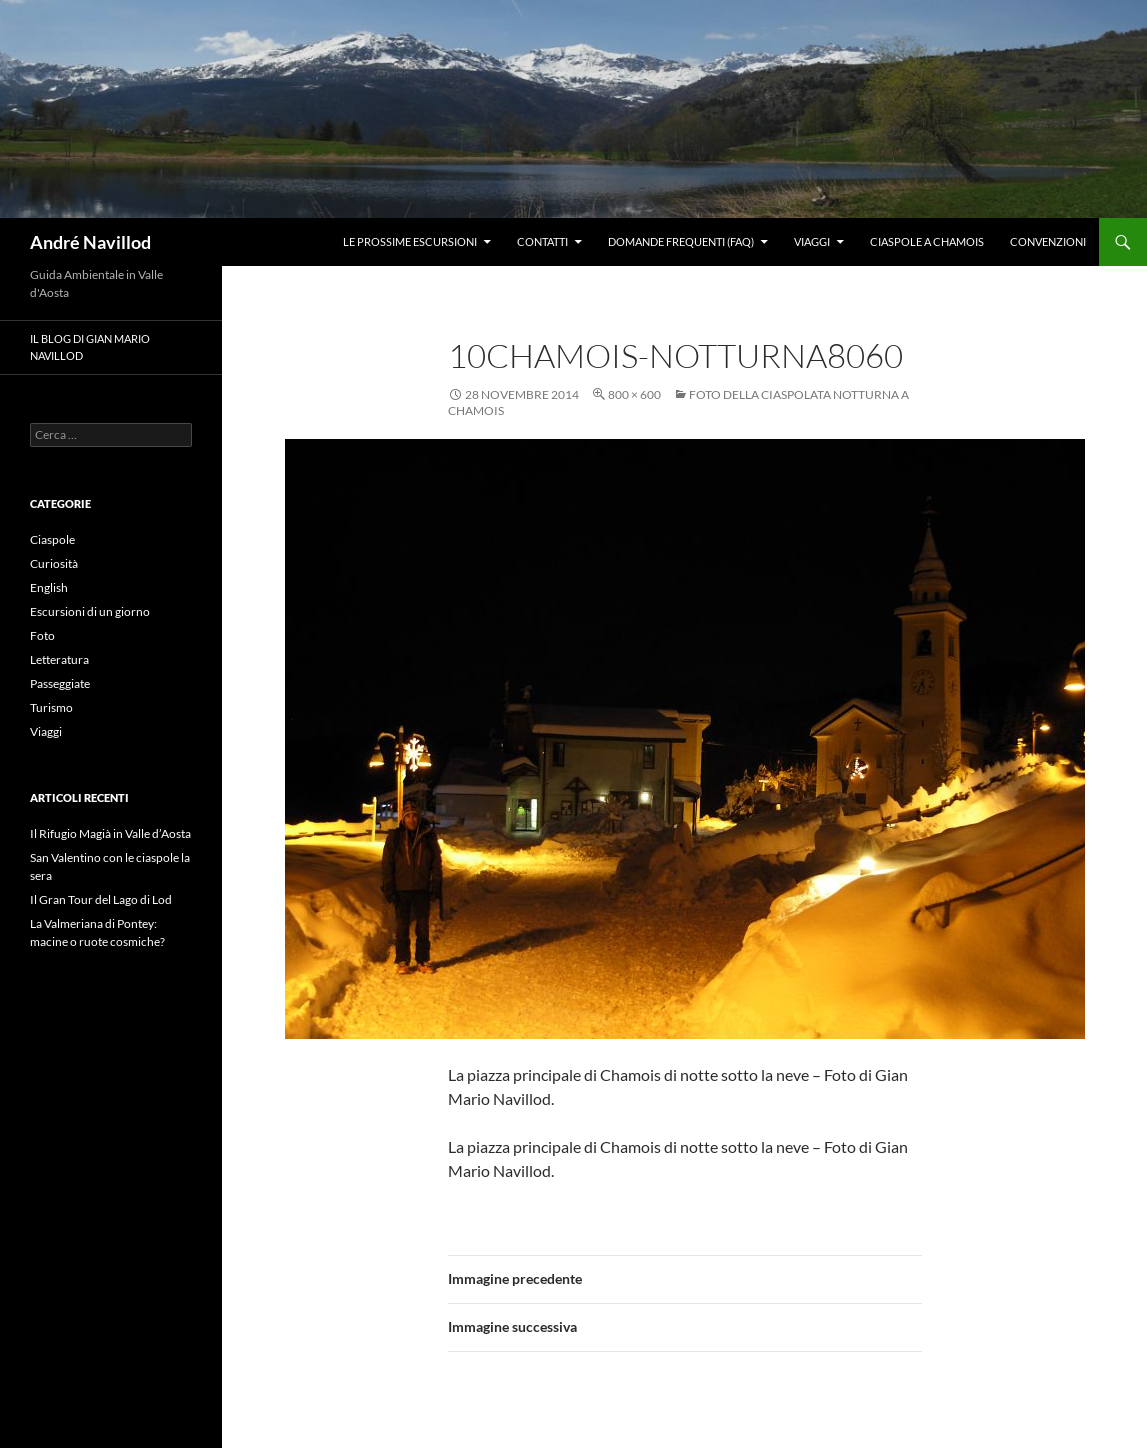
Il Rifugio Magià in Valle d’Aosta (110, 833)
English (49, 587)
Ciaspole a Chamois (927, 241)
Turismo (51, 707)
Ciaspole (52, 539)
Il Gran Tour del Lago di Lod (101, 899)
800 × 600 (634, 394)
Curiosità (54, 563)
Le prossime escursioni (410, 241)
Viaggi (812, 241)
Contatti (542, 241)
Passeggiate (60, 683)
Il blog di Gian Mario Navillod (90, 347)
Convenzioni (1048, 241)
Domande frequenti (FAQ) (681, 241)
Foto (42, 635)
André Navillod (90, 242)
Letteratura (59, 659)
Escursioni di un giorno (90, 611)
